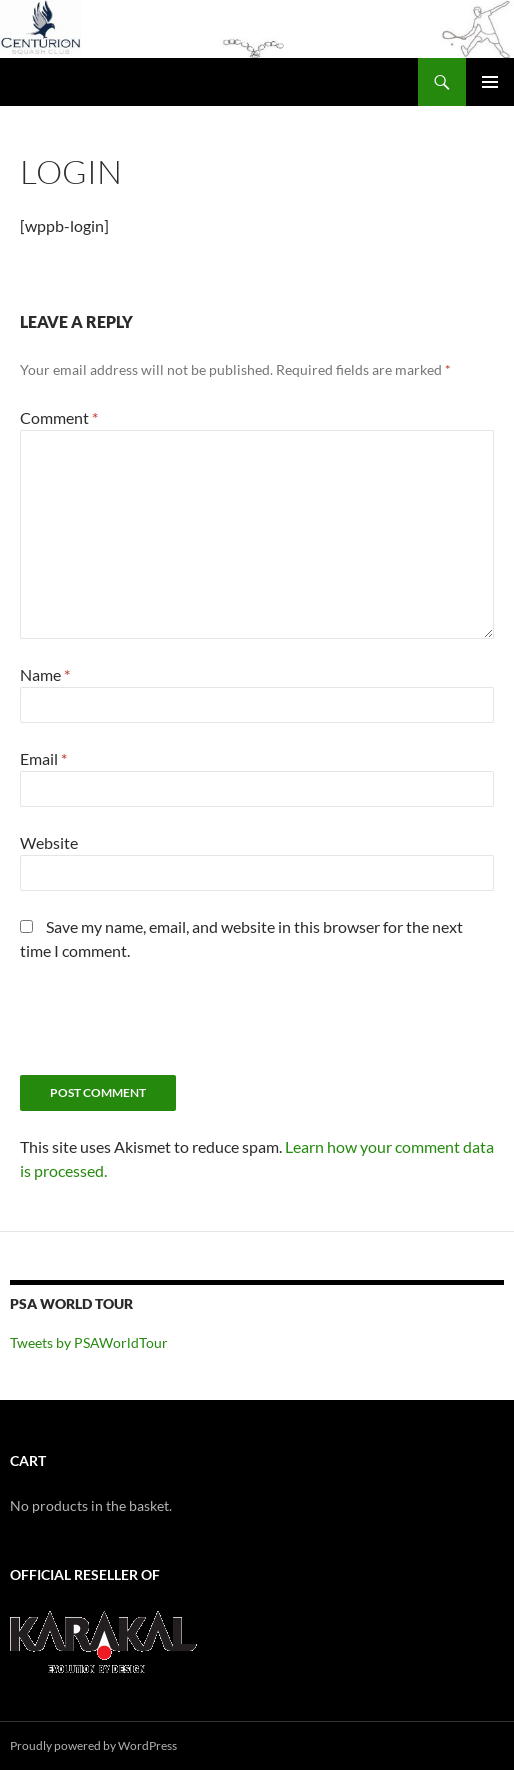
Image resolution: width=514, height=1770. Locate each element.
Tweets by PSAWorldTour (89, 1342)
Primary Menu (490, 82)
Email (43, 758)
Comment (59, 417)
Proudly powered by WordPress (93, 1745)
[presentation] (172, 1026)
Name (45, 674)
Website (49, 842)
